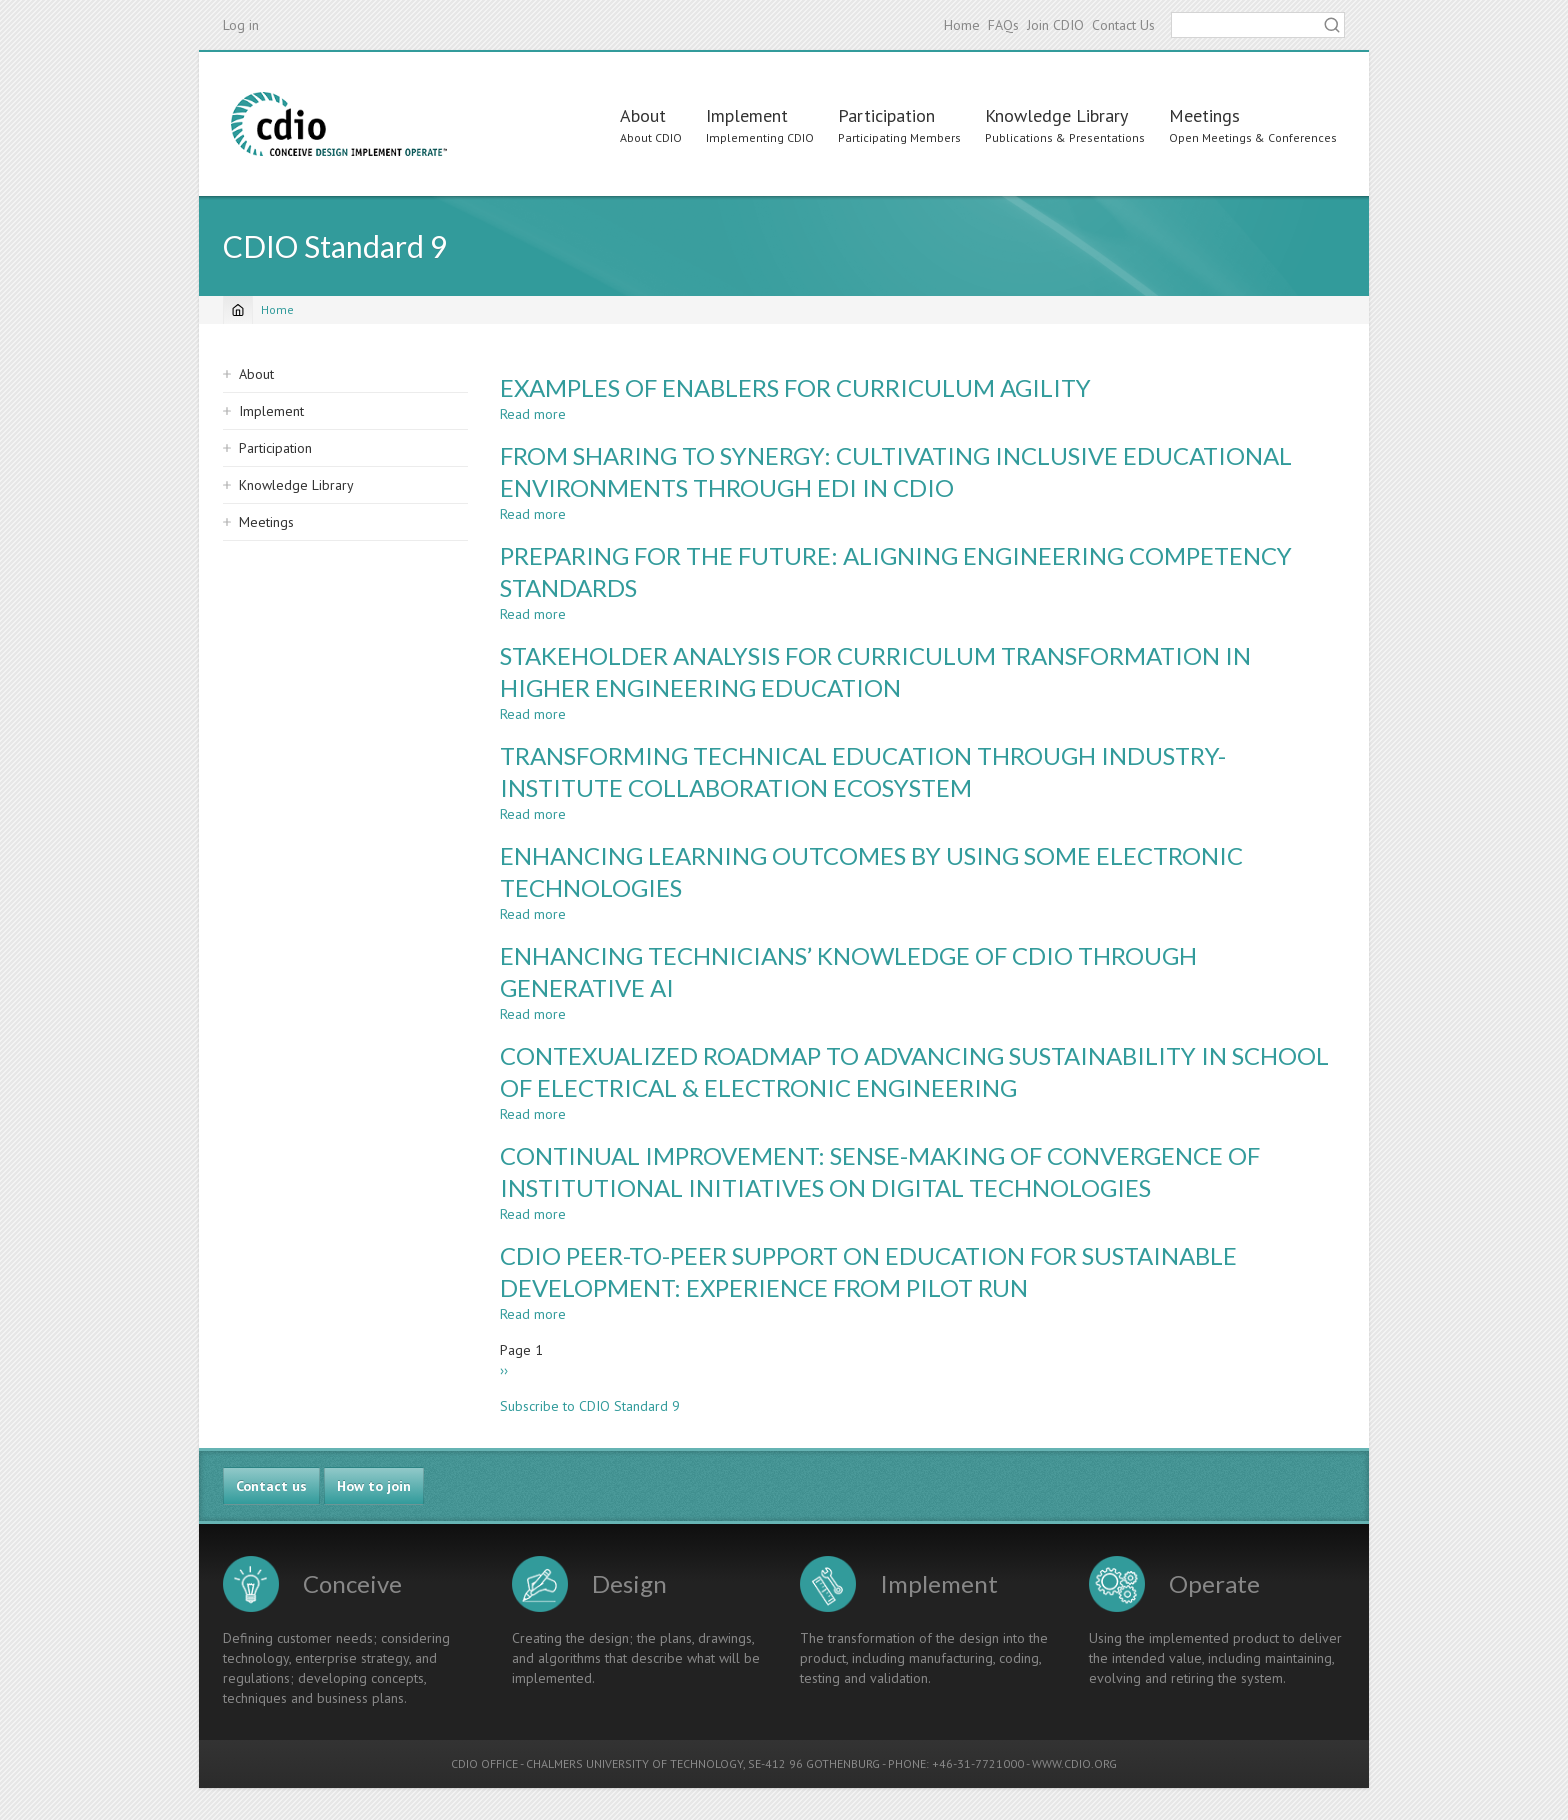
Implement (747, 115)
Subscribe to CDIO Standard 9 (590, 1406)
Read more (533, 414)
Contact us (271, 1486)
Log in (241, 25)
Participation (886, 115)
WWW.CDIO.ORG (1074, 1763)
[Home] (238, 310)
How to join (374, 1486)
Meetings (1204, 115)
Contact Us (1123, 25)
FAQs (1003, 25)
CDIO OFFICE (484, 1763)
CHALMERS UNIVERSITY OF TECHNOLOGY (634, 1763)
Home (962, 25)
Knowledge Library (1056, 115)
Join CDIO (1055, 25)
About (643, 115)
